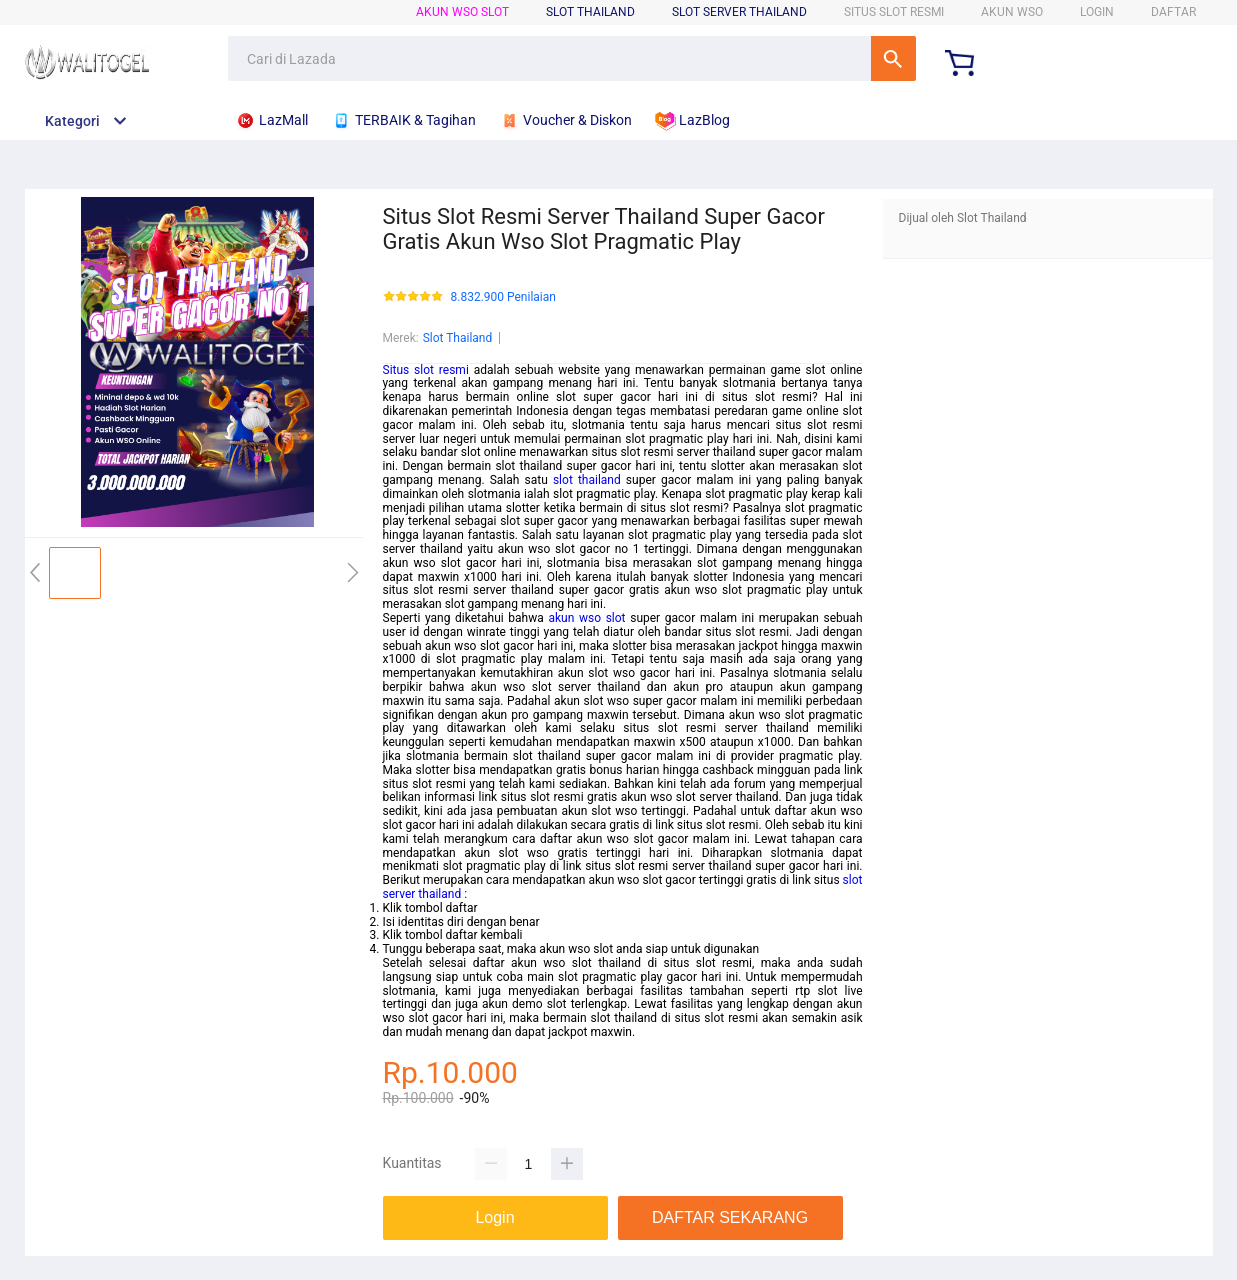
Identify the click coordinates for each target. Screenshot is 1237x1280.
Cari (893, 58)
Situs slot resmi (426, 370)
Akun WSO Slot (462, 12)
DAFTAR (1173, 12)
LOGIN (1097, 12)
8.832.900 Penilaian (503, 297)
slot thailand (587, 480)
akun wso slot (586, 618)
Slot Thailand (458, 338)
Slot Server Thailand (739, 12)
